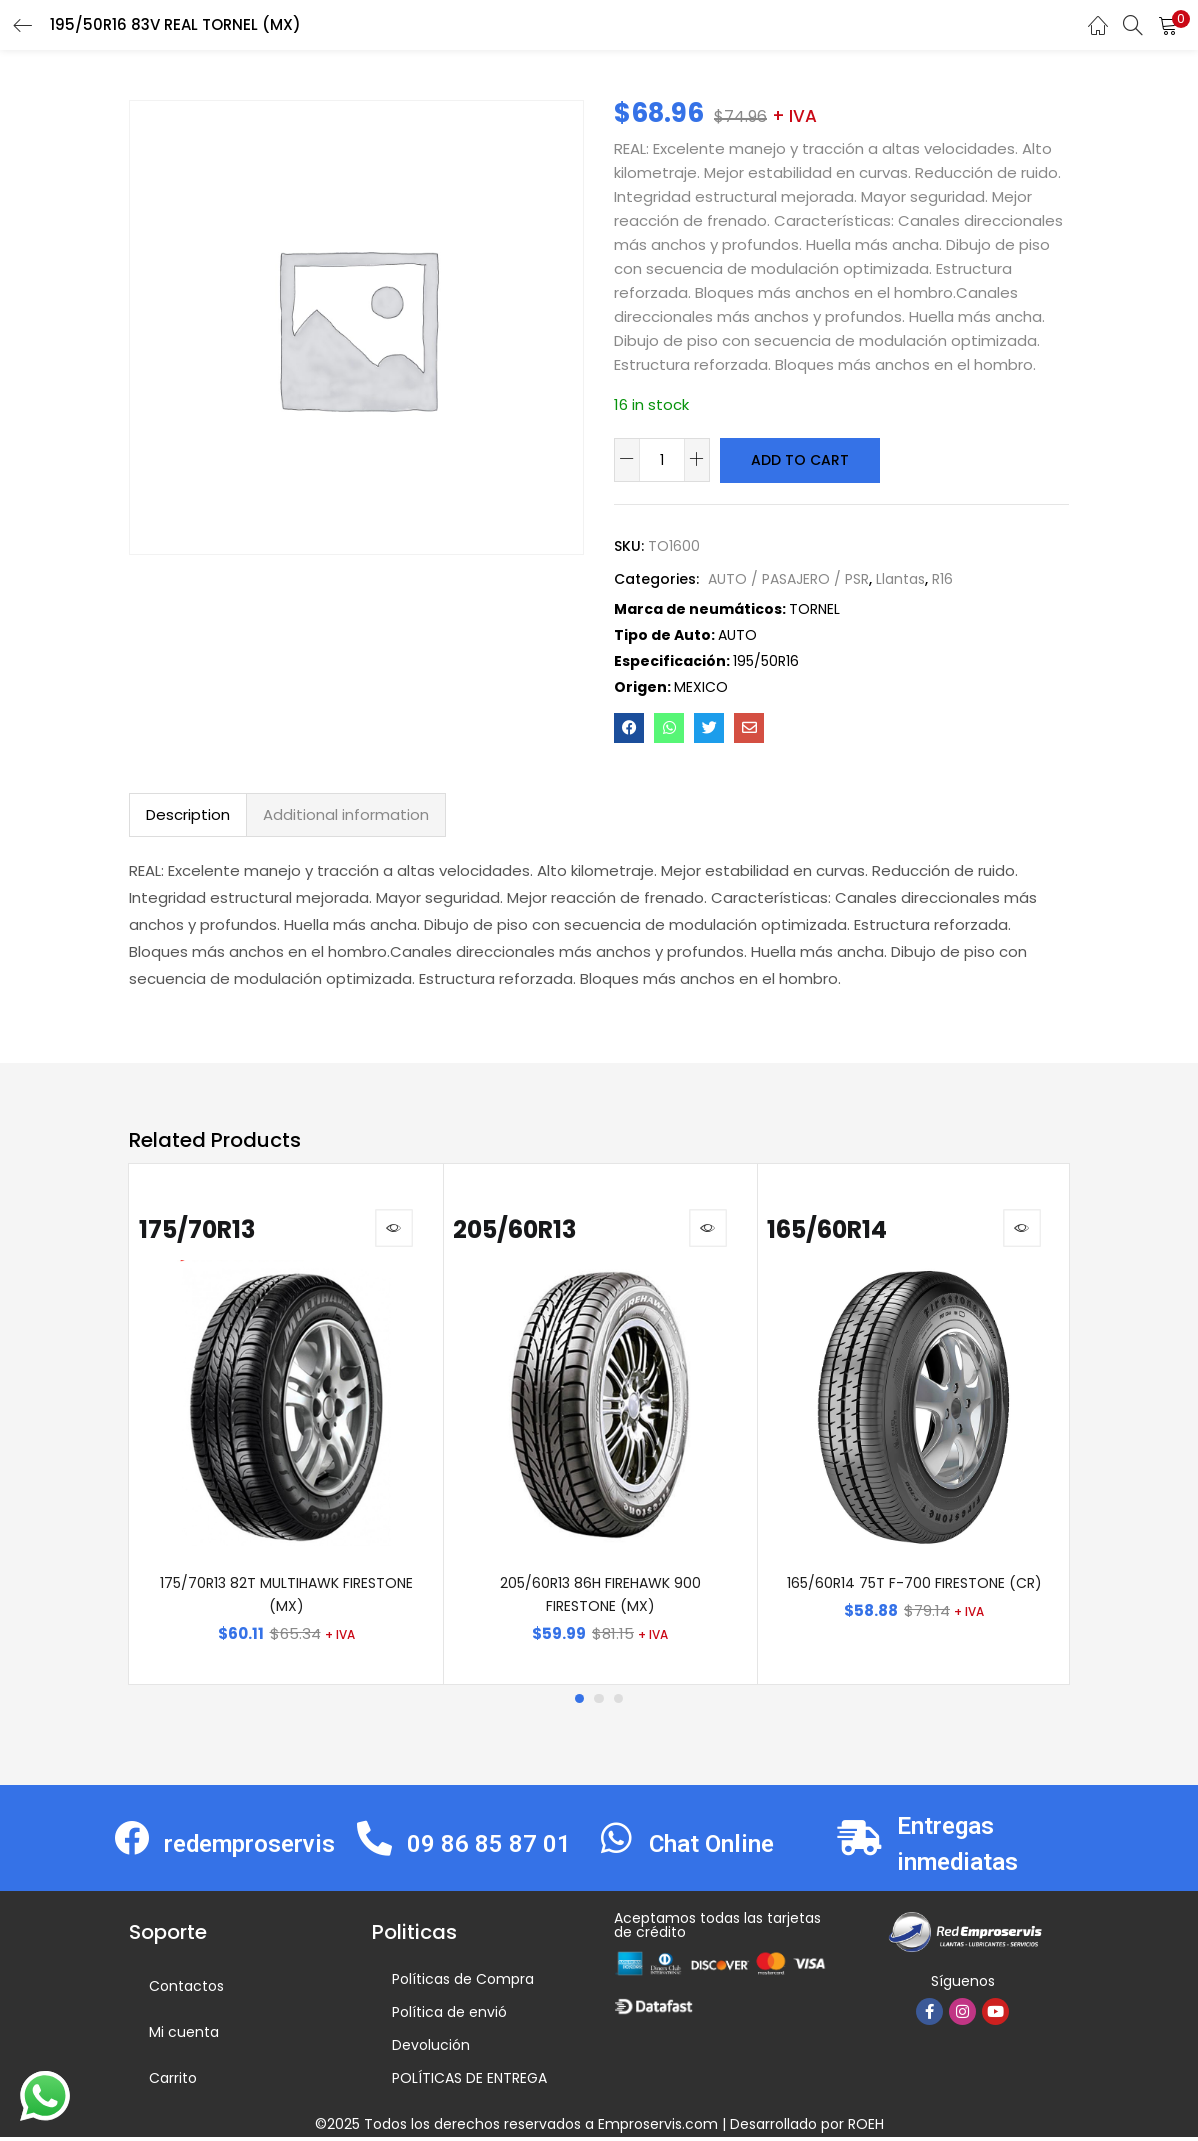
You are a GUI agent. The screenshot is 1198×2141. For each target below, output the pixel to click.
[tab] (188, 814)
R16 (942, 578)
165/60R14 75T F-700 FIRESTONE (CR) (914, 1586)
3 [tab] (619, 1702)
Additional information (346, 813)
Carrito (173, 2082)
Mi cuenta (184, 2036)
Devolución (431, 2049)
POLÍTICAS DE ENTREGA (469, 2082)
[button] (1168, 25)
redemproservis (249, 1847)
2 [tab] (599, 1702)
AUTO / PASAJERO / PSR (788, 578)
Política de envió (449, 2016)
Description (188, 813)
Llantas (900, 578)
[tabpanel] (286, 1426)
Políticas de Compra (463, 1983)
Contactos (186, 1990)
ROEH (866, 2128)
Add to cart (798, 460)
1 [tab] (579, 1702)
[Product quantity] (662, 460)
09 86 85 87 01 (489, 1847)
